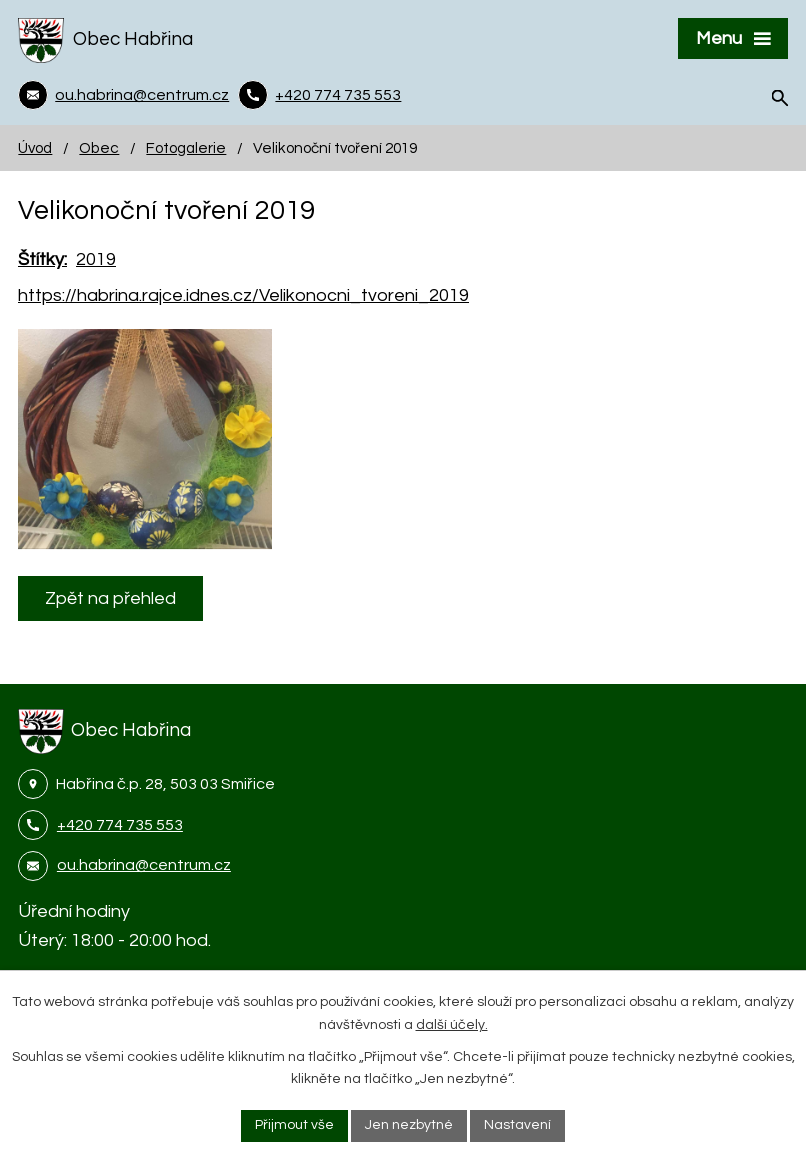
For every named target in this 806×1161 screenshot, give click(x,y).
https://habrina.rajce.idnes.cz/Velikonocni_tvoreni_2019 (243, 295)
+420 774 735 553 (120, 825)
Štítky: (42, 259)
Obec (99, 148)
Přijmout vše (294, 1125)
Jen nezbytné (409, 1125)
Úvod (35, 148)
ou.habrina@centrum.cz (144, 865)
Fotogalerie (186, 148)
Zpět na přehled (110, 598)
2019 (96, 259)
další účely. (452, 1025)
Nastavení (517, 1125)
